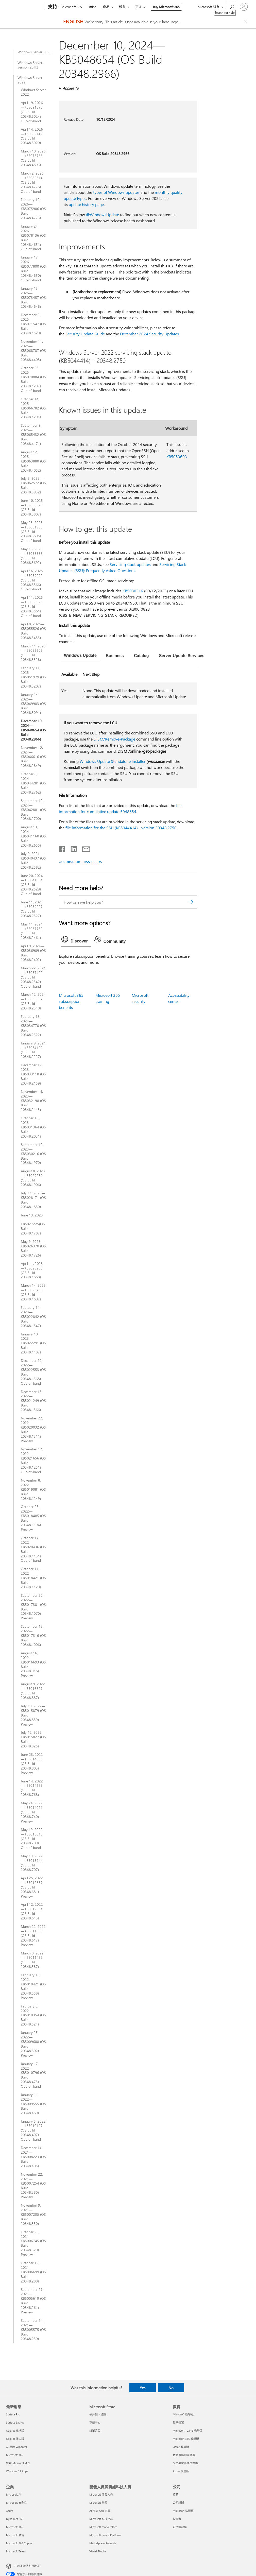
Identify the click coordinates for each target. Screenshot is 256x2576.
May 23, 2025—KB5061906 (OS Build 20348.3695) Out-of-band (32, 531)
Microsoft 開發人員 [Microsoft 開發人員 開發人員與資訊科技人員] (101, 2494)
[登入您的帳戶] (244, 7)
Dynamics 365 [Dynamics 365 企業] (14, 2519)
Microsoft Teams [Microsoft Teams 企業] (16, 2551)
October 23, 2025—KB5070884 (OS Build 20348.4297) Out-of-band (33, 379)
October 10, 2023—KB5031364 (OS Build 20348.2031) (33, 1127)
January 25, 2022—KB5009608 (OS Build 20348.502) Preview (33, 2043)
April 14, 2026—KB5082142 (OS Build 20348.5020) (32, 136)
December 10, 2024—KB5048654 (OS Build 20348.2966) (33, 730)
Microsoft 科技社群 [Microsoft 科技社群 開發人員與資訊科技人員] (101, 2519)
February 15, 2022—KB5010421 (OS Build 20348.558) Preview (33, 1986)
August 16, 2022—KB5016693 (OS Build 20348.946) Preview (33, 1664)
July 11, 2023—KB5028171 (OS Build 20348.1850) (33, 1200)
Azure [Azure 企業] (9, 2511)
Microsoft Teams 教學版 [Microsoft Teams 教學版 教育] (187, 2430)
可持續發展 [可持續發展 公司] (180, 2527)
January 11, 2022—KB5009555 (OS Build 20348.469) (33, 2103)
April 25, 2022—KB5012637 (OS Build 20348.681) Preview (32, 1887)
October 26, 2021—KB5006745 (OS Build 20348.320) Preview (33, 2243)
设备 (122, 7)
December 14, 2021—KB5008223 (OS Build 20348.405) (33, 2156)
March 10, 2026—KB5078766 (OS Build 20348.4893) (33, 158)
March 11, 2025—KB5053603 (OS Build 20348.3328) (33, 653)
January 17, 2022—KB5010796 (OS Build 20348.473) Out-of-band (33, 2075)
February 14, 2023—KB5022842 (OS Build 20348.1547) (33, 1316)
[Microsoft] (23, 7)
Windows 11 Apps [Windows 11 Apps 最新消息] (17, 2471)
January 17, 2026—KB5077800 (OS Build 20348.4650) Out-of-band (33, 268)
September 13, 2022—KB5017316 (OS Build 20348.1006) (33, 1635)
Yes (142, 2387)
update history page (86, 204)
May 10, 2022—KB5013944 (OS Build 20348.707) (32, 1863)
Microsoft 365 (71, 7)
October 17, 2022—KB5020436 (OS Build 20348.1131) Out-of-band (33, 1549)
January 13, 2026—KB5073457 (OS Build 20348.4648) (33, 297)
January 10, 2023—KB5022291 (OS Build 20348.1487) (33, 1343)
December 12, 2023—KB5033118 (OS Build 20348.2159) (33, 1074)
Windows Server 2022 (30, 79)
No (171, 2387)
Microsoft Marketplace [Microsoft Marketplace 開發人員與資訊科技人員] (103, 2527)
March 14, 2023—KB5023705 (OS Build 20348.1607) (33, 1292)
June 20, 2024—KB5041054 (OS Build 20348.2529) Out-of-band (32, 884)
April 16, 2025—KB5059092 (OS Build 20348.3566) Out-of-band (32, 580)
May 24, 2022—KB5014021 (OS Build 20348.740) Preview (32, 1812)
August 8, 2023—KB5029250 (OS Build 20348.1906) (33, 1178)
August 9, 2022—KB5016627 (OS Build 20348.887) (33, 1691)
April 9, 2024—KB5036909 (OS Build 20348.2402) (33, 953)
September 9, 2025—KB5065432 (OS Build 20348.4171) (33, 434)
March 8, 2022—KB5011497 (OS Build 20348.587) (32, 1960)
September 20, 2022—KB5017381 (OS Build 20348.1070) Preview (33, 1606)
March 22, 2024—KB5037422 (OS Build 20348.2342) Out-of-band (33, 977)
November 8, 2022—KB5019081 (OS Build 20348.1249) (33, 1489)
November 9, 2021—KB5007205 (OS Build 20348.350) (33, 2214)
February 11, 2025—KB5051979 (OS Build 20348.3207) (33, 677)
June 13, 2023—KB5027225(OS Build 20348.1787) (33, 1224)
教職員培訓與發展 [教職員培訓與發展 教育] (184, 2455)
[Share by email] (83, 848)
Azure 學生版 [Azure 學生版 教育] (181, 2471)
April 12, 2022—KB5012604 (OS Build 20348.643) (32, 1911)
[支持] (52, 7)
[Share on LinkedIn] (71, 848)
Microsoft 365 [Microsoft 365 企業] (14, 2527)
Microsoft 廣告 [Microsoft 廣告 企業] (15, 2535)
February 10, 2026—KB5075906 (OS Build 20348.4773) (33, 208)
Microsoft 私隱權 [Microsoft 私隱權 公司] (183, 2511)
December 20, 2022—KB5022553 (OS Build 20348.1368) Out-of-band (33, 1371)
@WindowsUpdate (102, 214)
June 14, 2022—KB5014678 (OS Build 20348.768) (32, 1788)
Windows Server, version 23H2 (30, 65)
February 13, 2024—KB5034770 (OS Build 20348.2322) (33, 1025)
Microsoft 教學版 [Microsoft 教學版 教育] (183, 2414)
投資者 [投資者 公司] (177, 2519)
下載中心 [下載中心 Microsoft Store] (94, 2422)
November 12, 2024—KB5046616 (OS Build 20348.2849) (33, 756)
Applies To (71, 88)
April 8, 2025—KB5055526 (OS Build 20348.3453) (33, 631)
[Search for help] (231, 6)
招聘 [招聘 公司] (175, 2494)
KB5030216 (133, 590)
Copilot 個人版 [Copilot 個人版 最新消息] (15, 2439)
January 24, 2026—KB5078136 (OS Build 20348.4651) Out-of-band (33, 237)
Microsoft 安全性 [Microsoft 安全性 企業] (16, 2502)
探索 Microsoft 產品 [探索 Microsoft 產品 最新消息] (18, 2463)
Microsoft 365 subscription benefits (71, 1001)
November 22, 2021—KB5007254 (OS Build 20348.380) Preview (33, 2185)
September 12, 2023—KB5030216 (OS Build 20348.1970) (33, 1153)
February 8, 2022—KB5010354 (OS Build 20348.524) (33, 2015)
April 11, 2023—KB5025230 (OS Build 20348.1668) (32, 1270)
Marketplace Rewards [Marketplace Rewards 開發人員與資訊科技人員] (102, 2543)
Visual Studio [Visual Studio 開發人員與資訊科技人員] (97, 2551)
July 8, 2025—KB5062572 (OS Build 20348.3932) (33, 485)
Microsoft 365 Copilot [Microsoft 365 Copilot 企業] (19, 2543)
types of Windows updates (116, 192)
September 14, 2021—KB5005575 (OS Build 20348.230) (33, 2329)
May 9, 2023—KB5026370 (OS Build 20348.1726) (33, 1248)
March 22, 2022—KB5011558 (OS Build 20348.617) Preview (33, 1935)
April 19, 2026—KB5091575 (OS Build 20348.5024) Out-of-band (32, 111)
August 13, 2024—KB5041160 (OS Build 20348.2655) (33, 836)
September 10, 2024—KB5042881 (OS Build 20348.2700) (33, 809)
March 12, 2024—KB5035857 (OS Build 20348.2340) (33, 1001)
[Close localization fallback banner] (246, 21)
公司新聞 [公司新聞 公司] (178, 2502)
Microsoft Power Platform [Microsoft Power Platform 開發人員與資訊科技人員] (105, 2535)
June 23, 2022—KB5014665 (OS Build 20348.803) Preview (32, 1763)
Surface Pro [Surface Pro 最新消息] (13, 2414)
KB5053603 (176, 456)
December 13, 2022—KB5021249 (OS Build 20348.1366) (33, 1400)
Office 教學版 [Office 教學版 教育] (181, 2447)
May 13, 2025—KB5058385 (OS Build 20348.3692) (32, 556)
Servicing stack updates (130, 564)
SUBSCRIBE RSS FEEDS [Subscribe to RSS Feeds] (82, 862)
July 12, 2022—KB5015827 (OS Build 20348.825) (33, 1739)
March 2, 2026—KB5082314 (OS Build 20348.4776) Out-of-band (32, 182)
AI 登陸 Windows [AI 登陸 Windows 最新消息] (16, 2447)
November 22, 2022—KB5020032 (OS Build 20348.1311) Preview (33, 1429)
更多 (138, 7)
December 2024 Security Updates (149, 333)
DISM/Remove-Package (114, 739)
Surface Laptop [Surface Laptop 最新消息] (15, 2422)
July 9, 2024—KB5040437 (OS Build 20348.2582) (33, 860)
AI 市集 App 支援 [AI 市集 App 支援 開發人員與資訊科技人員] (99, 2511)
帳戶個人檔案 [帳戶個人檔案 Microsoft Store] (97, 2414)
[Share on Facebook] (62, 848)
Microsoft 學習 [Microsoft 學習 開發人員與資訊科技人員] (98, 2502)
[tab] (80, 656)
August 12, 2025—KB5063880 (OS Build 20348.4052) (33, 461)
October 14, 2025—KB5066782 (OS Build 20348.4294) (33, 408)
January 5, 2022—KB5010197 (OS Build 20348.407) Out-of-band (33, 2130)
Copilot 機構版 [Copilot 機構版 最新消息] (15, 2430)
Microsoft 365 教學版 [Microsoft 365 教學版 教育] (186, 2439)
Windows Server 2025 (35, 52)
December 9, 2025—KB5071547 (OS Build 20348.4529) (33, 324)
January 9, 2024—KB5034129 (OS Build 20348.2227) (33, 1050)
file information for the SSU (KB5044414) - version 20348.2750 (121, 827)
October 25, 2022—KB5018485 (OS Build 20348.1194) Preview (33, 1518)
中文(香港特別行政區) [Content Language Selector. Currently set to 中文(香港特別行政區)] (27, 2566)
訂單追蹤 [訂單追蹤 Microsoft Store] (94, 2430)
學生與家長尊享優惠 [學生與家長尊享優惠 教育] (185, 2463)
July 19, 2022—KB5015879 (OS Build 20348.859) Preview (33, 1715)
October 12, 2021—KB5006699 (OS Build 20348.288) (33, 2272)
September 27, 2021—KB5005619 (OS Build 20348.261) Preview (33, 2300)
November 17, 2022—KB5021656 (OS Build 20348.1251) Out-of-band (33, 1460)
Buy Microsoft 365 (166, 7)
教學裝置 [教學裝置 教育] (178, 2422)
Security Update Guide (85, 333)
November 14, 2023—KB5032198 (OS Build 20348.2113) (33, 1100)
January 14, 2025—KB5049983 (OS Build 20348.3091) (33, 703)
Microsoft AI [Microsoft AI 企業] (13, 2494)
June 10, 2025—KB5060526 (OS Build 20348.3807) (32, 507)
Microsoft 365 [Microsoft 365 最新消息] (14, 2455)
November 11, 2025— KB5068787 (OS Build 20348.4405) (33, 350)
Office (92, 7)
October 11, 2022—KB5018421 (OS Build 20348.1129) (33, 1578)
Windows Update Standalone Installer (113, 761)
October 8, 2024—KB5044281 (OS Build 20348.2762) (33, 783)
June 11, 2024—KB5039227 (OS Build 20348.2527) (32, 909)
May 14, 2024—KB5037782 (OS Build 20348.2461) (32, 931)
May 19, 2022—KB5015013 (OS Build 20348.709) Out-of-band (32, 1838)
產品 (106, 7)
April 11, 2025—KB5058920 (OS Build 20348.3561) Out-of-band (32, 606)
